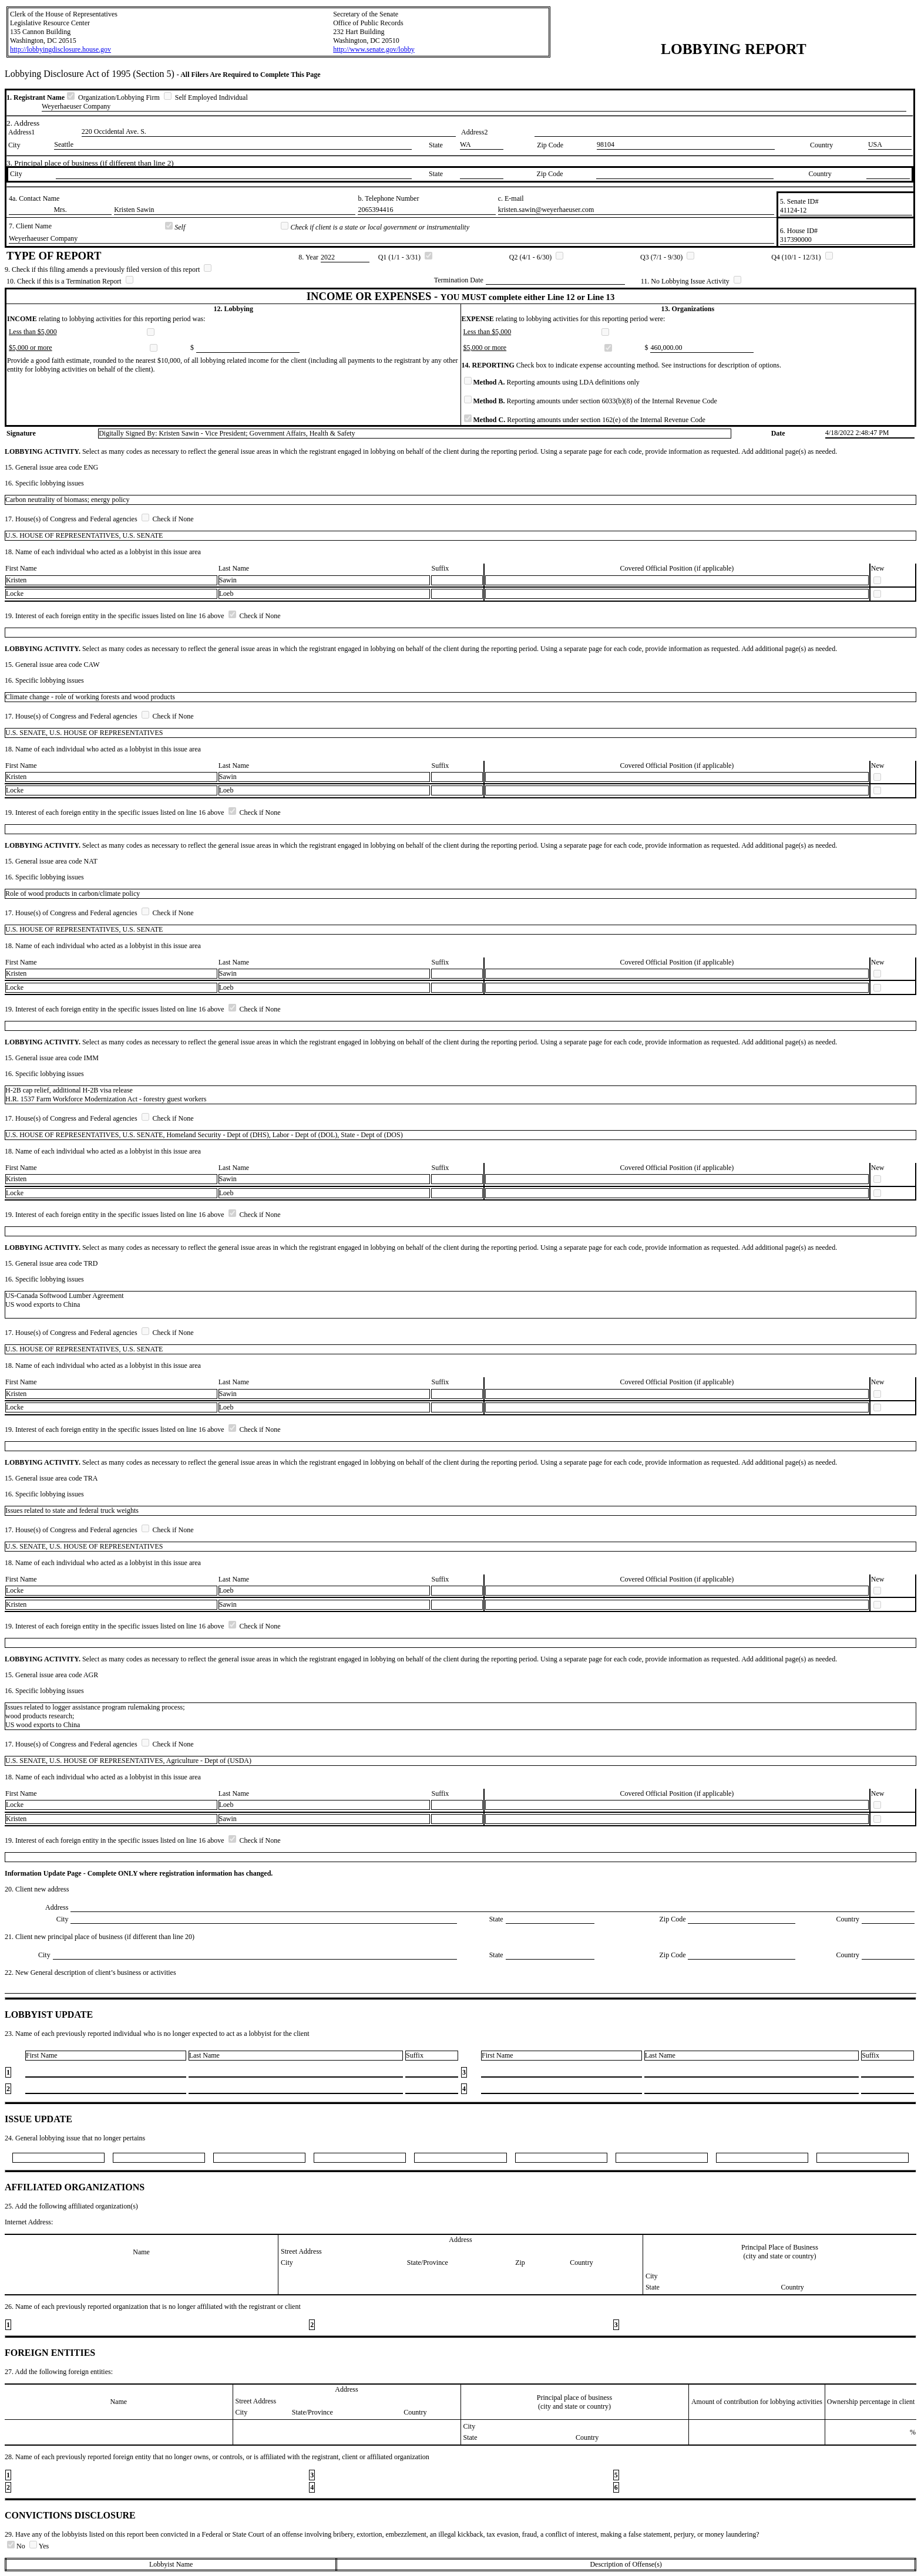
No (17, 2546)
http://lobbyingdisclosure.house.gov (60, 49)
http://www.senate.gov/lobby (374, 49)
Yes (39, 2546)
